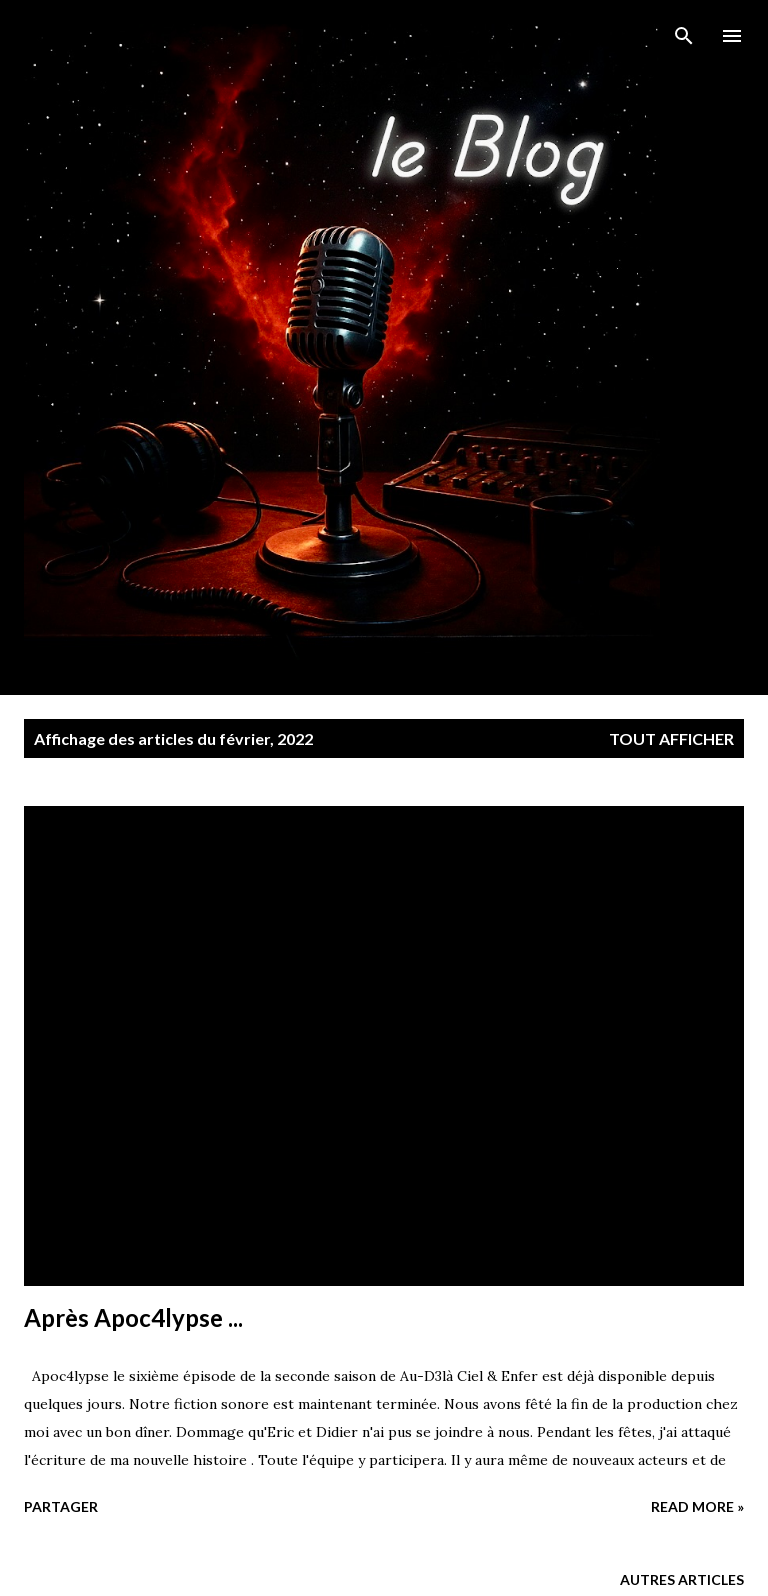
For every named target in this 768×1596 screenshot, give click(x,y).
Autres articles (682, 1579)
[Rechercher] (684, 36)
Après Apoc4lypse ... (133, 1317)
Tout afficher (671, 738)
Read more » (697, 1506)
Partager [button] (61, 1506)
